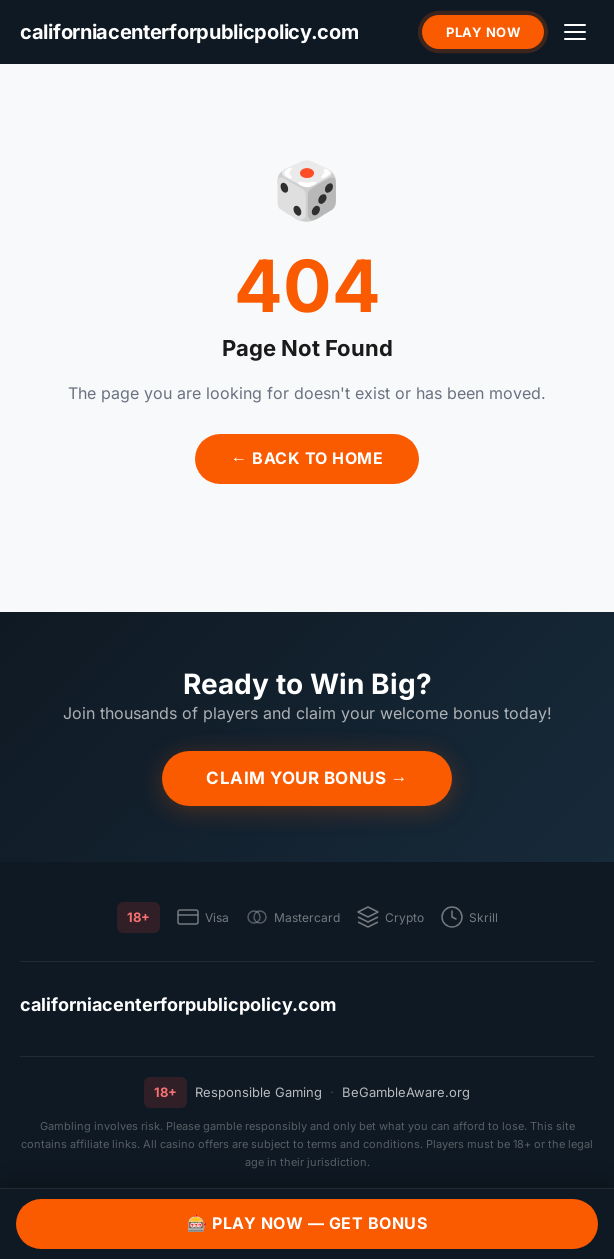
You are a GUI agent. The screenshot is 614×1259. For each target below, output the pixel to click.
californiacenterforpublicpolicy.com (178, 1004)
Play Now (483, 32)
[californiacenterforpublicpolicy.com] (189, 32)
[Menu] (575, 32)
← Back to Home (307, 458)
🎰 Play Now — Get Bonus (307, 1223)
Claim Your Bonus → (307, 778)
